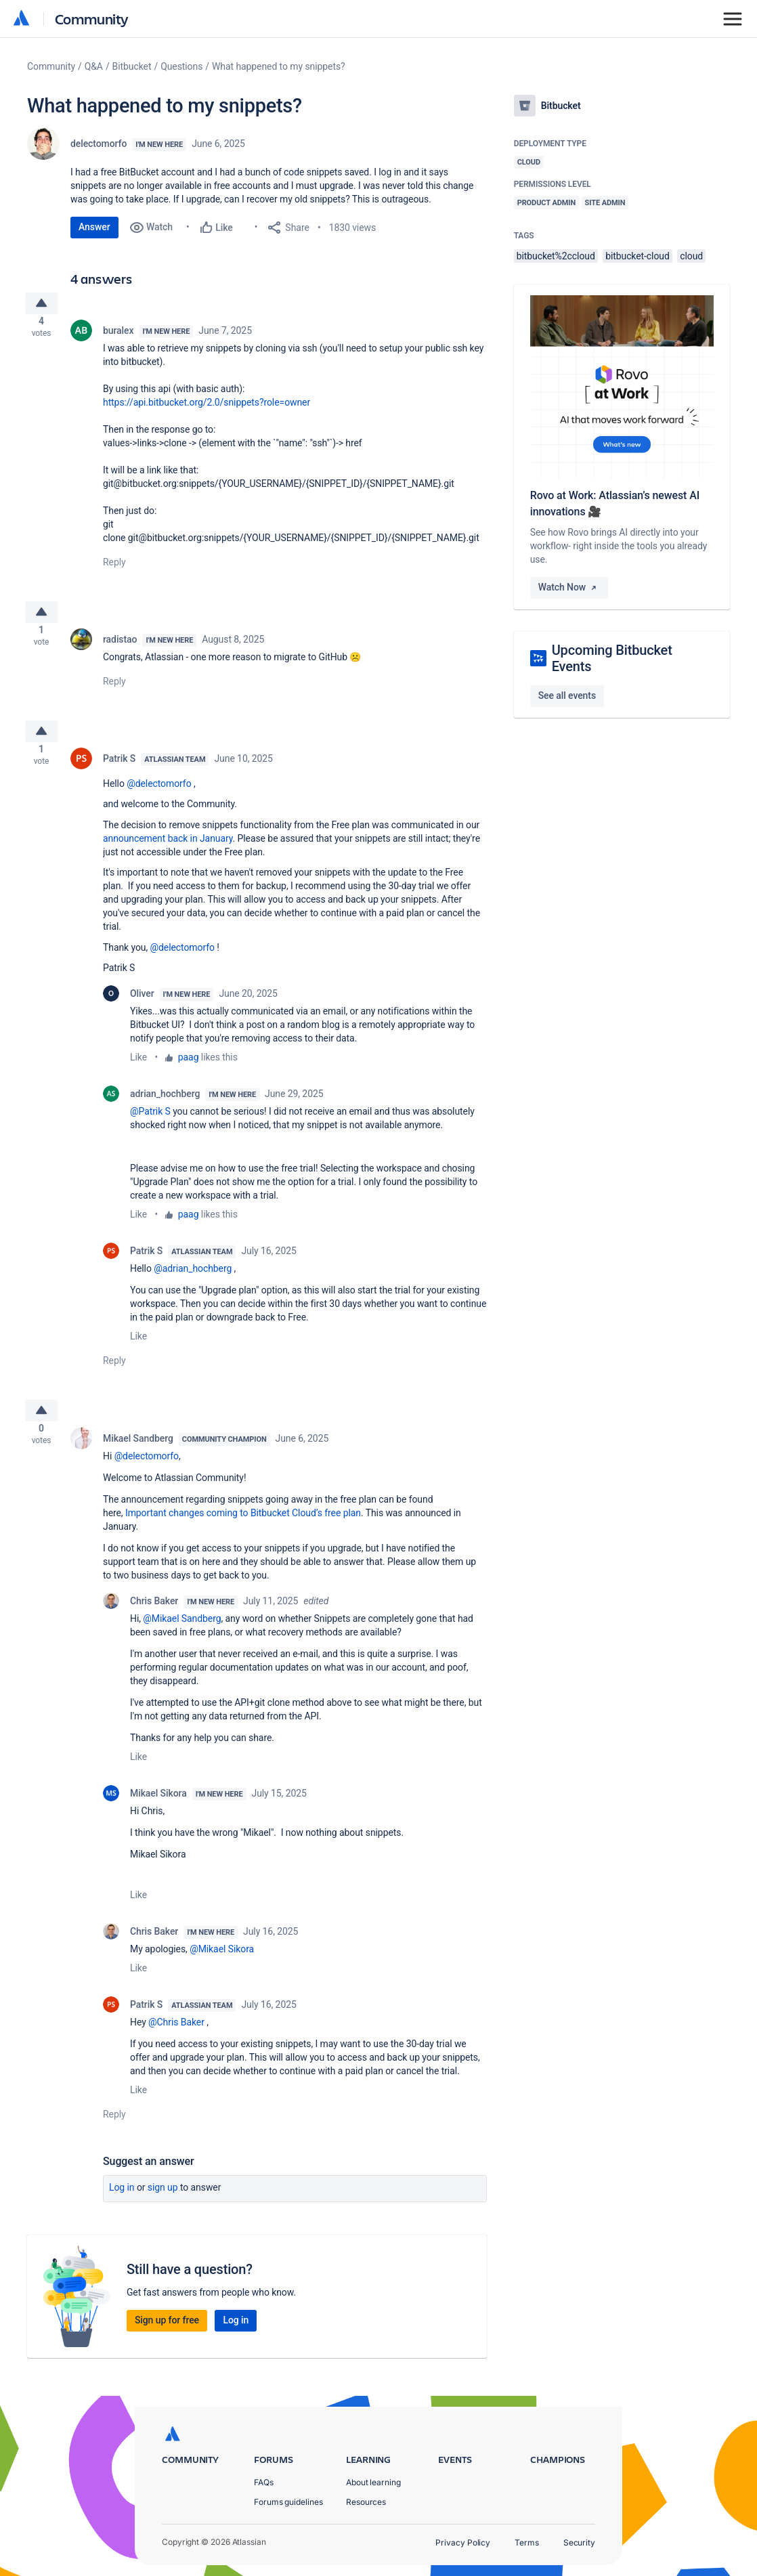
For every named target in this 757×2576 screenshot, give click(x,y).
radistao (120, 650)
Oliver (142, 1009)
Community (92, 18)
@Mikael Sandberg (182, 1640)
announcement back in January (168, 854)
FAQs (264, 2482)
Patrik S (119, 774)
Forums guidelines (288, 2502)
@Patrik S (150, 1127)
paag (188, 1073)
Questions (181, 66)
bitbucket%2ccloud (556, 256)
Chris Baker (154, 1622)
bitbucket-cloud (637, 256)
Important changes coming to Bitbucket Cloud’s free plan (243, 1534)
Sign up (163, 2209)
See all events (567, 695)
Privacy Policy (462, 2542)
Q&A (94, 66)
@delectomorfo (159, 799)
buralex (118, 335)
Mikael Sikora (158, 1814)
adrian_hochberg (165, 1109)
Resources (366, 2502)
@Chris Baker (176, 2043)
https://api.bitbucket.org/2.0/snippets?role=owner (206, 407)
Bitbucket (132, 66)
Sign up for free (167, 2341)
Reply (114, 567)
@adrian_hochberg (193, 1284)
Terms (527, 2542)
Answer (94, 226)
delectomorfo (98, 143)
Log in (122, 2209)
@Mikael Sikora (222, 1970)
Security (579, 2542)
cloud (691, 256)
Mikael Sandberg (138, 1460)
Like (138, 1073)
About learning (373, 2482)
